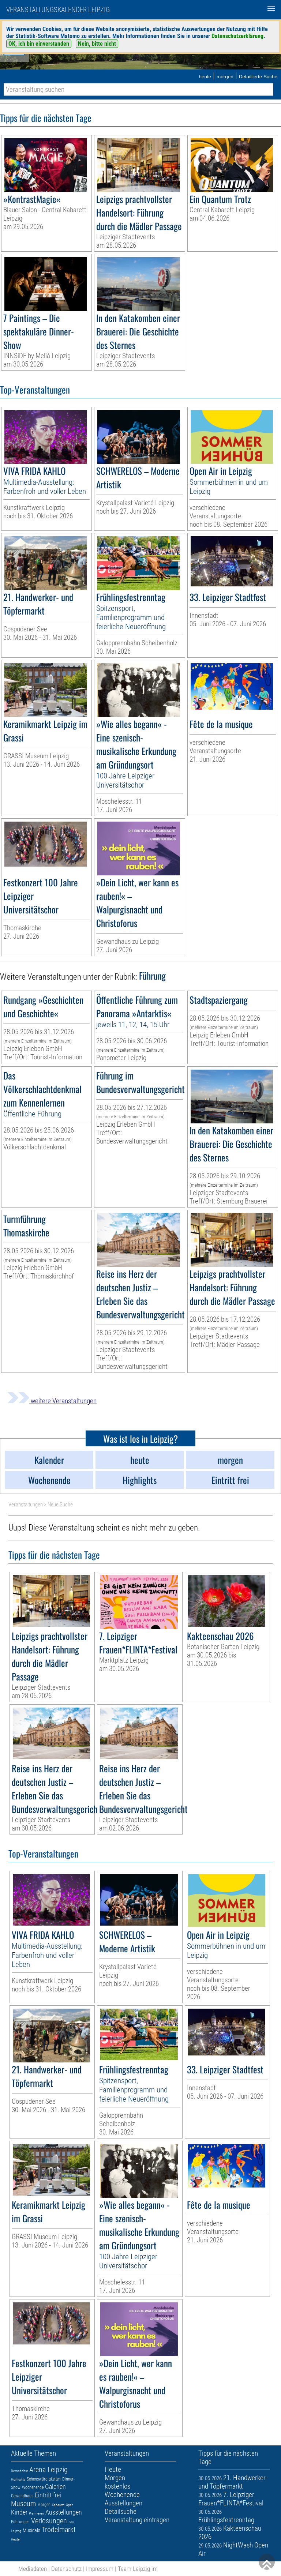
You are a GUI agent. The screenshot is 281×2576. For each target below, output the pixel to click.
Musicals (31, 2530)
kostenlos (117, 2486)
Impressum (99, 2568)
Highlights (18, 2479)
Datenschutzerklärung (237, 36)
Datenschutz (66, 2568)
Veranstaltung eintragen (137, 2520)
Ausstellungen (63, 2512)
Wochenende (33, 2487)
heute (205, 76)
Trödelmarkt (59, 2529)
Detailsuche (120, 2511)
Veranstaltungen (25, 1504)
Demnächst (19, 2471)
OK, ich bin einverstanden (38, 43)
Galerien (55, 2486)
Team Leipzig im (138, 2568)
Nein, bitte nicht (97, 43)
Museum (23, 2503)
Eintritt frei (48, 2495)
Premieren (36, 2513)
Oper (69, 2505)
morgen (225, 76)
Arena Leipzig (48, 2469)
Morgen (43, 2504)
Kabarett (58, 2505)
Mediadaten (32, 2568)
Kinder (19, 2512)
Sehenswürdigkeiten (44, 2479)
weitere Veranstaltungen (52, 1401)
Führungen (20, 2521)
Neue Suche (60, 1504)
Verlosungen (49, 2520)
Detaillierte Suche (258, 76)
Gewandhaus (22, 2495)
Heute (15, 2539)
